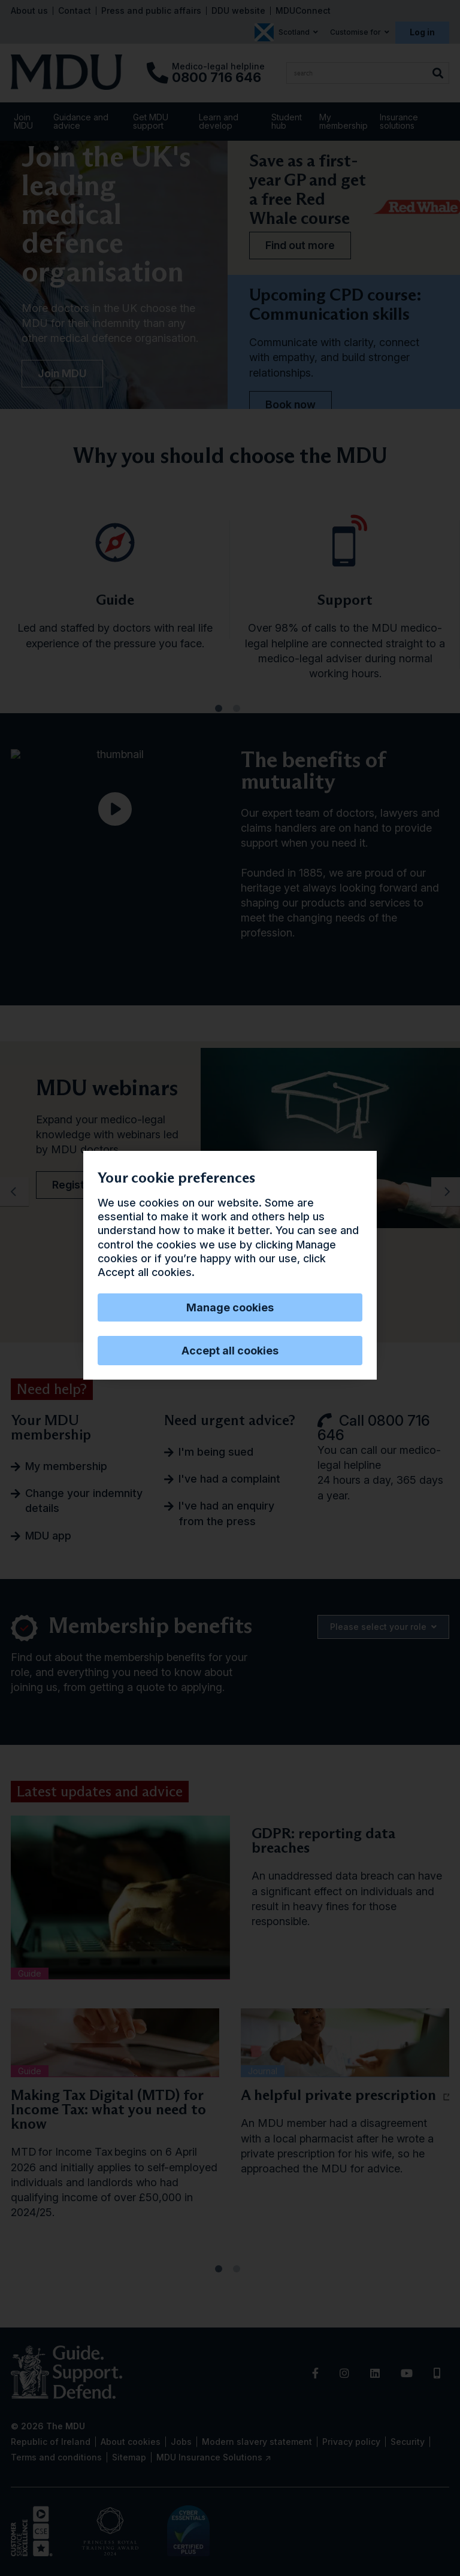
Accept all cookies (230, 1350)
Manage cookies (230, 1307)
